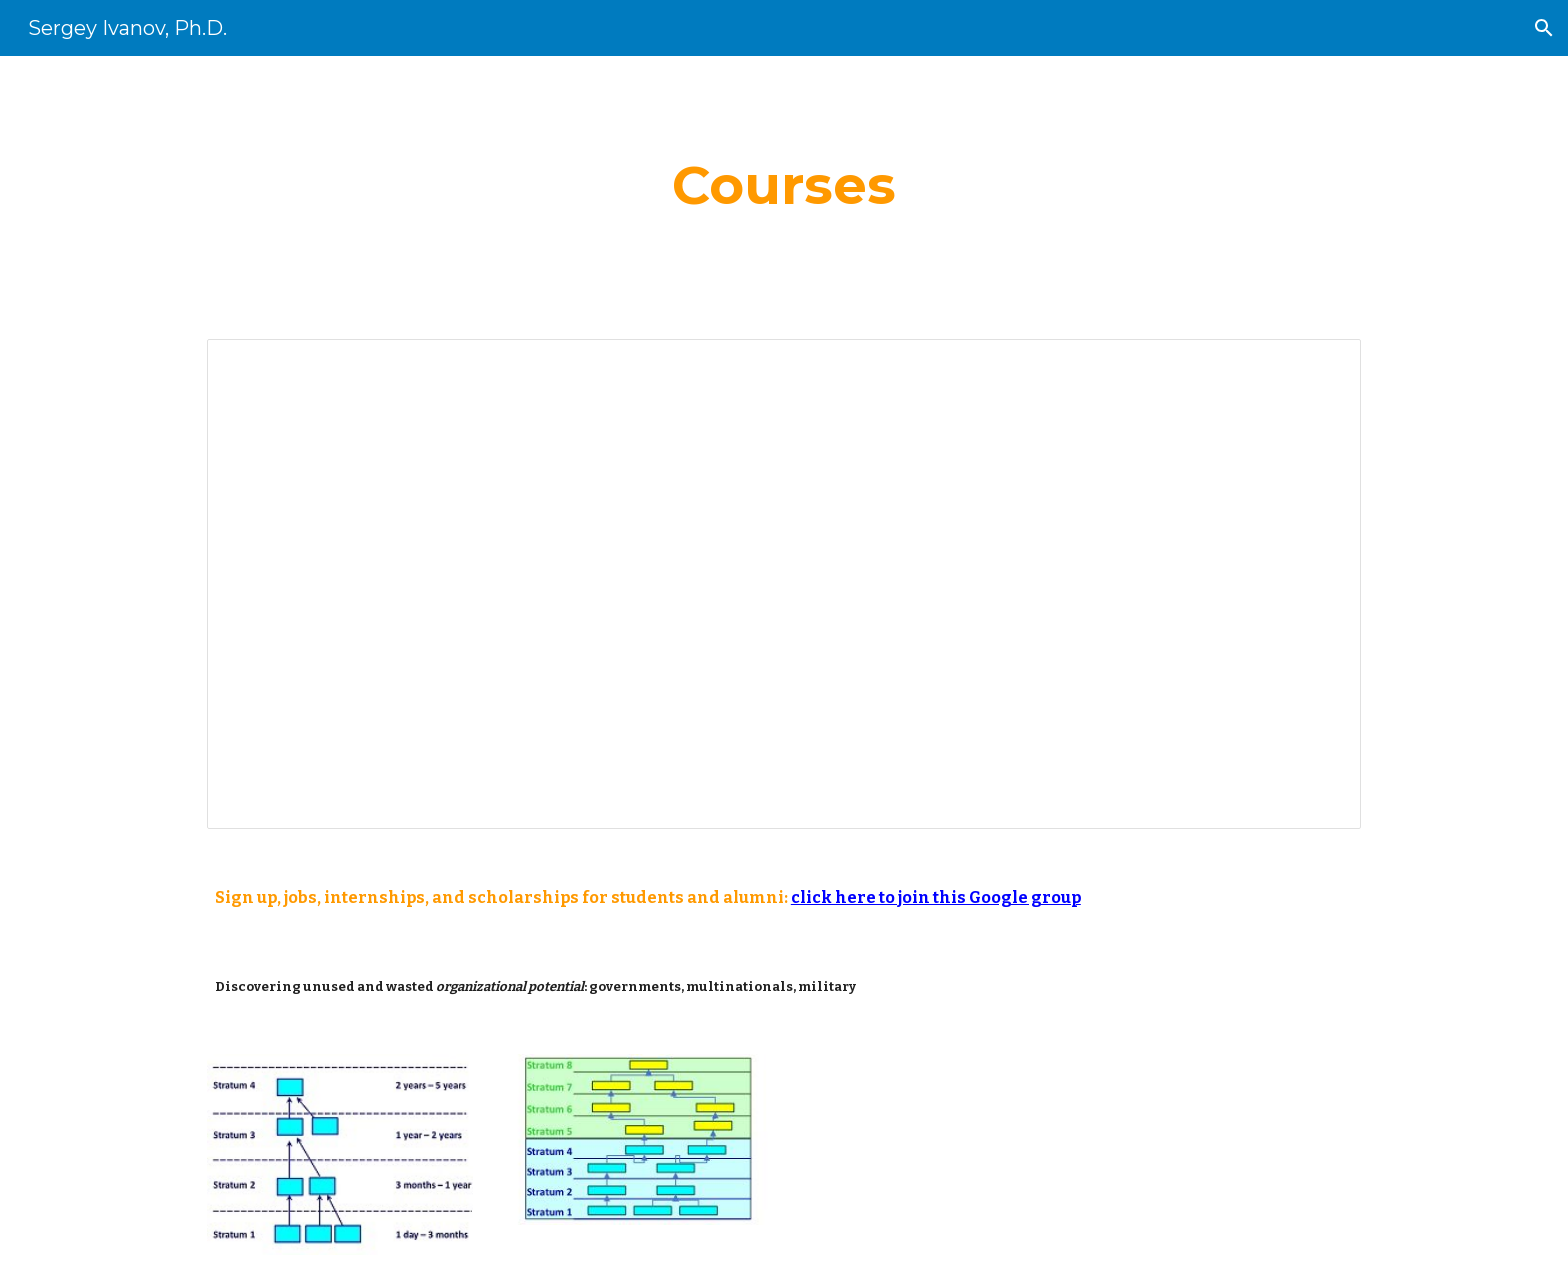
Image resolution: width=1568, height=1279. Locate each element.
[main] (784, 185)
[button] (1544, 28)
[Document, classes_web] (784, 584)
